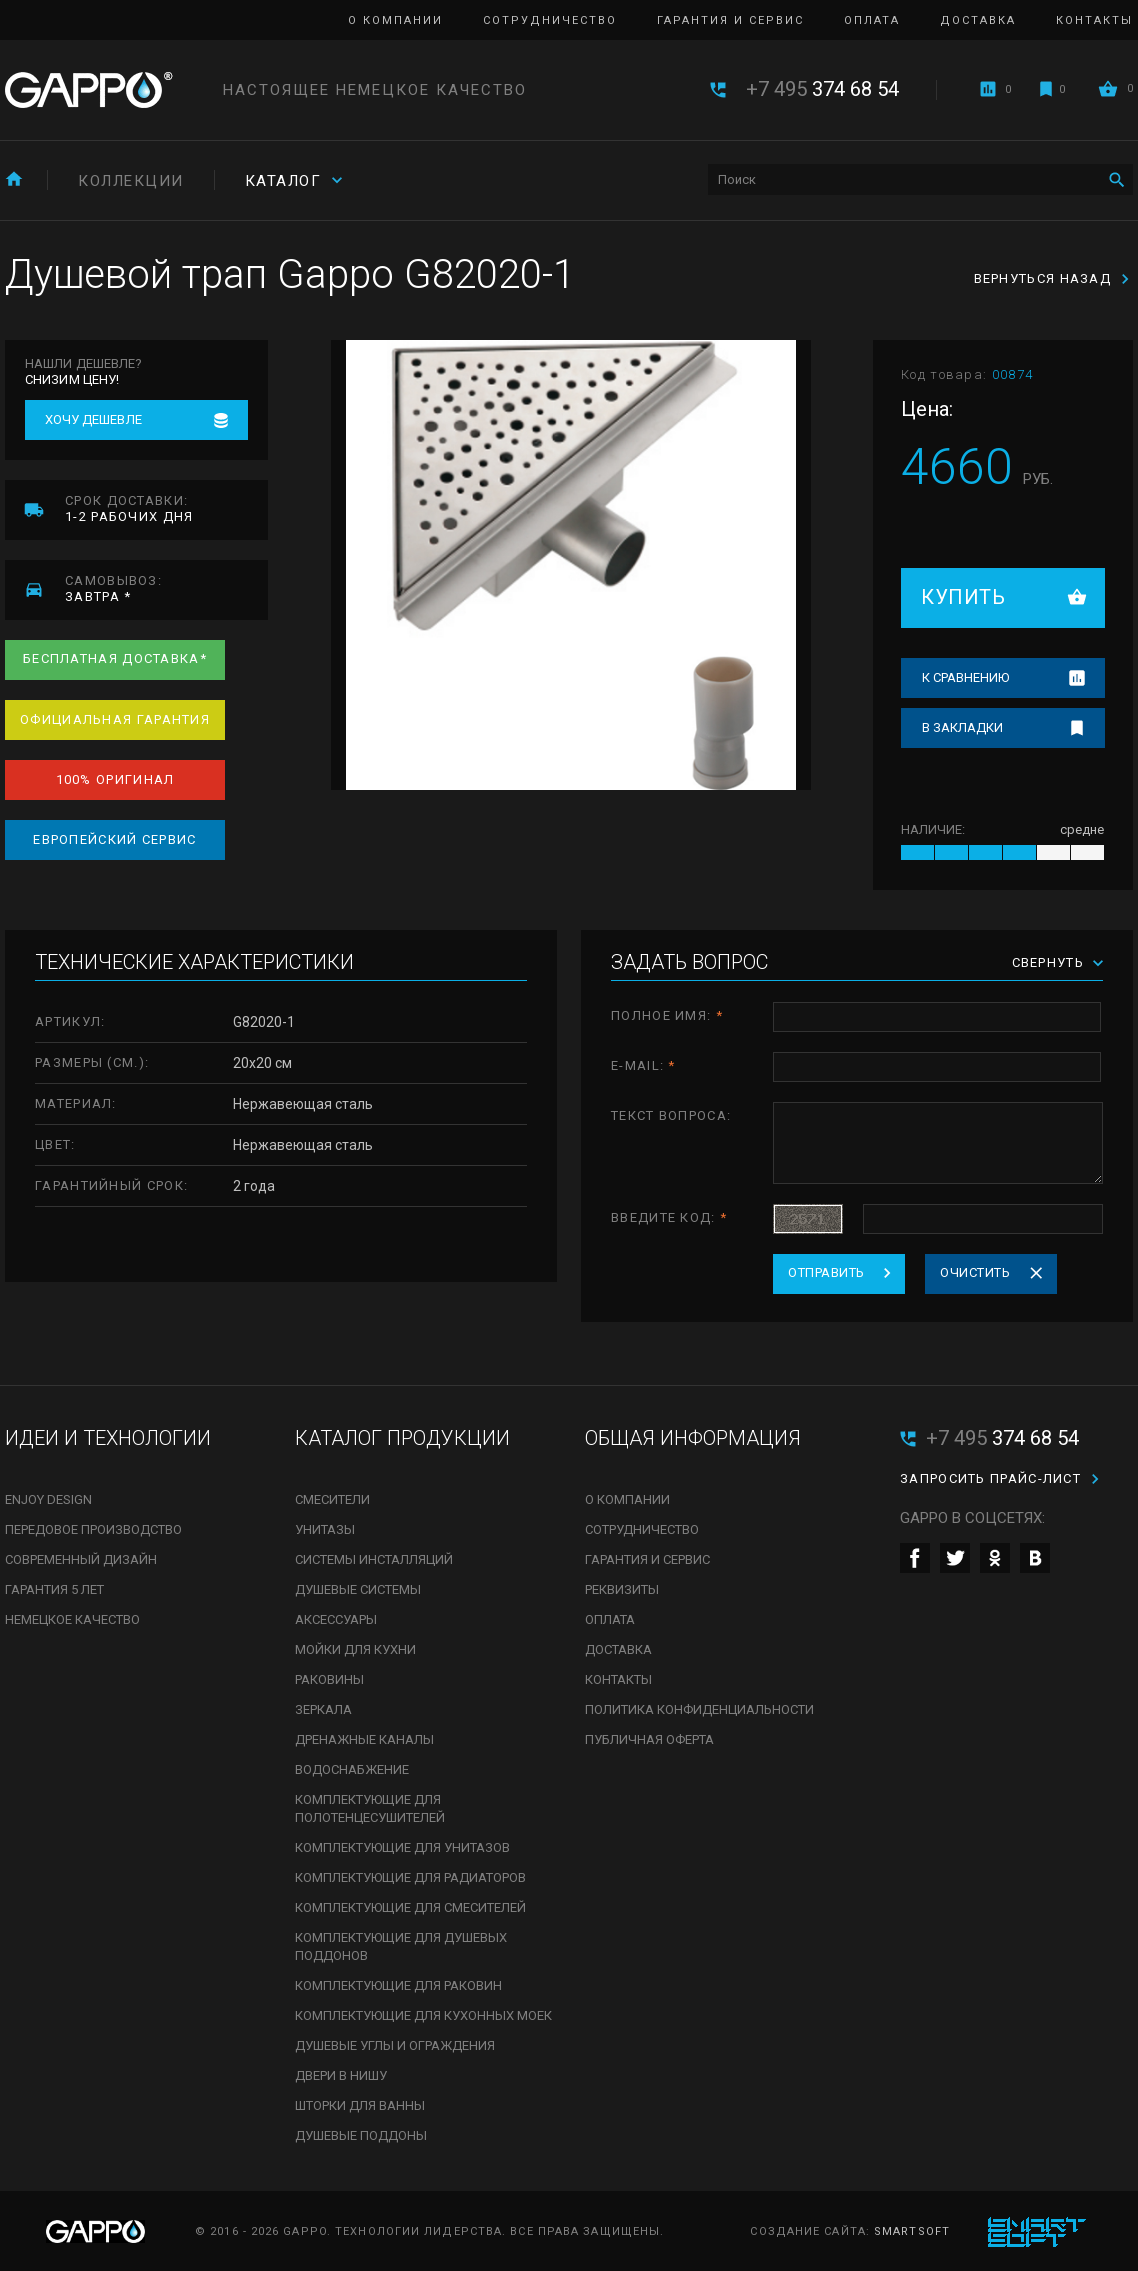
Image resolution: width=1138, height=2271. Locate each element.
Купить (963, 597)
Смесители (332, 1499)
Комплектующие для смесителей (410, 1907)
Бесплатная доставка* (115, 658)
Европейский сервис (114, 839)
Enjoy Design (48, 1499)
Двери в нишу (341, 2075)
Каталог (283, 181)
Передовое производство (93, 1529)
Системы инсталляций (374, 1559)
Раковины (329, 1679)
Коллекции (131, 181)
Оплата (872, 20)
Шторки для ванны (360, 2105)
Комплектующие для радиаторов (410, 1877)
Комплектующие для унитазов (402, 1847)
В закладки (962, 727)
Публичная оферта (649, 1739)
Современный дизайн (81, 1559)
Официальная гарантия (115, 719)
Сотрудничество (550, 20)
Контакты (1094, 20)
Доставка (978, 20)
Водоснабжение (352, 1769)
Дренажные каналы (364, 1739)
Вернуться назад (1043, 278)
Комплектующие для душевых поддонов (401, 1946)
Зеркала (323, 1709)
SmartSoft (912, 2231)
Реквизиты (622, 1589)
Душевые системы (358, 1589)
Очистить (975, 1272)
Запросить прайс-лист (990, 1478)
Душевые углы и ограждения (395, 2045)
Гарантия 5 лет (54, 1589)
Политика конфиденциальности (699, 1709)
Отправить (826, 1272)
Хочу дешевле (93, 419)
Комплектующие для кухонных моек (423, 2015)
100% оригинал (115, 779)
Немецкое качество (72, 1619)
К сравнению (965, 677)
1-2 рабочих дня (166, 508)
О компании (395, 20)
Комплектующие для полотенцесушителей (370, 1808)
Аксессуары (336, 1619)
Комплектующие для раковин (398, 1985)
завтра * (166, 588)
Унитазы (325, 1529)
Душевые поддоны (361, 2135)
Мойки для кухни (355, 1649)
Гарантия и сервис (730, 20)
